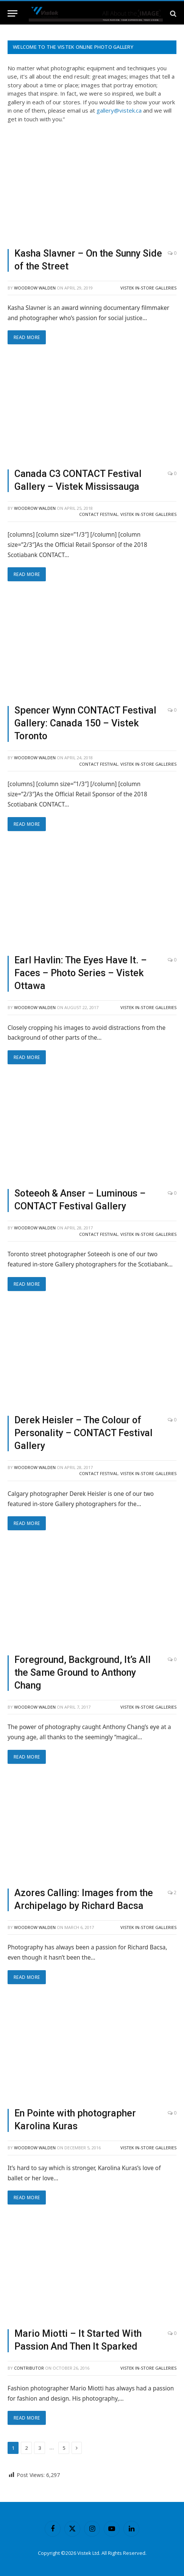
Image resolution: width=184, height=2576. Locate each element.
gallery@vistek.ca (119, 110)
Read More (27, 337)
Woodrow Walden (35, 288)
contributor (29, 2368)
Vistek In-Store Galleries (148, 288)
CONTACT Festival (98, 514)
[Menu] (12, 13)
